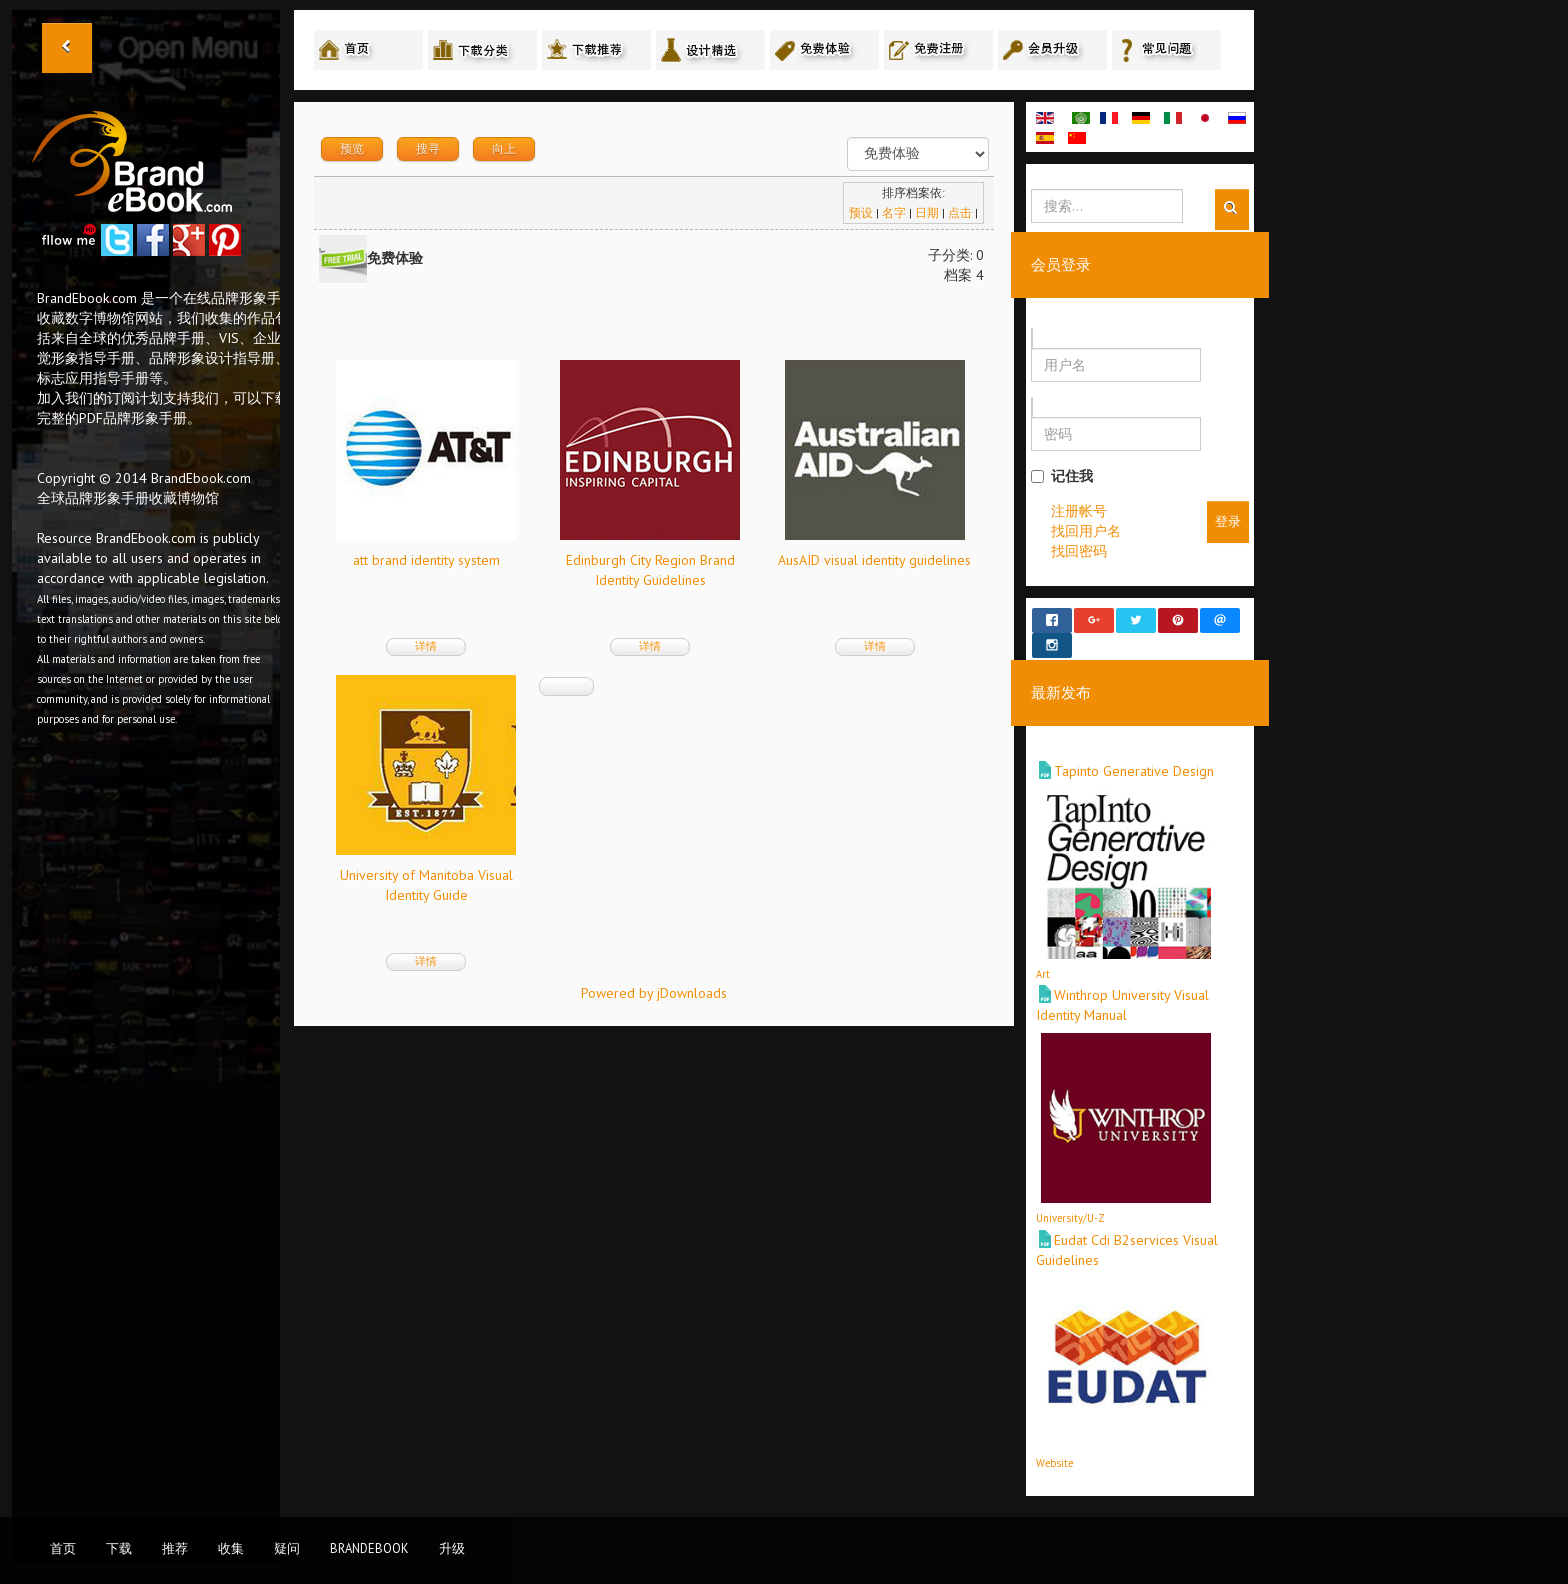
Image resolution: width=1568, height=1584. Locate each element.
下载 (119, 1548)
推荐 (175, 1548)
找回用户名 (1086, 531)
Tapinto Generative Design (1134, 753)
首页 (63, 1548)
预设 (861, 212)
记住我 (1062, 476)
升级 (452, 1548)
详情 (426, 646)
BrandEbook (369, 1548)
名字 (894, 212)
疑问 (287, 1548)
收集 (231, 1548)
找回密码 (1079, 551)
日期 (927, 212)
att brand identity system (426, 560)
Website (1054, 1444)
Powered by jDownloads (654, 993)
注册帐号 (1079, 511)
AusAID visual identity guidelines (874, 560)
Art (1043, 956)
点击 (960, 212)
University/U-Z (1070, 1200)
